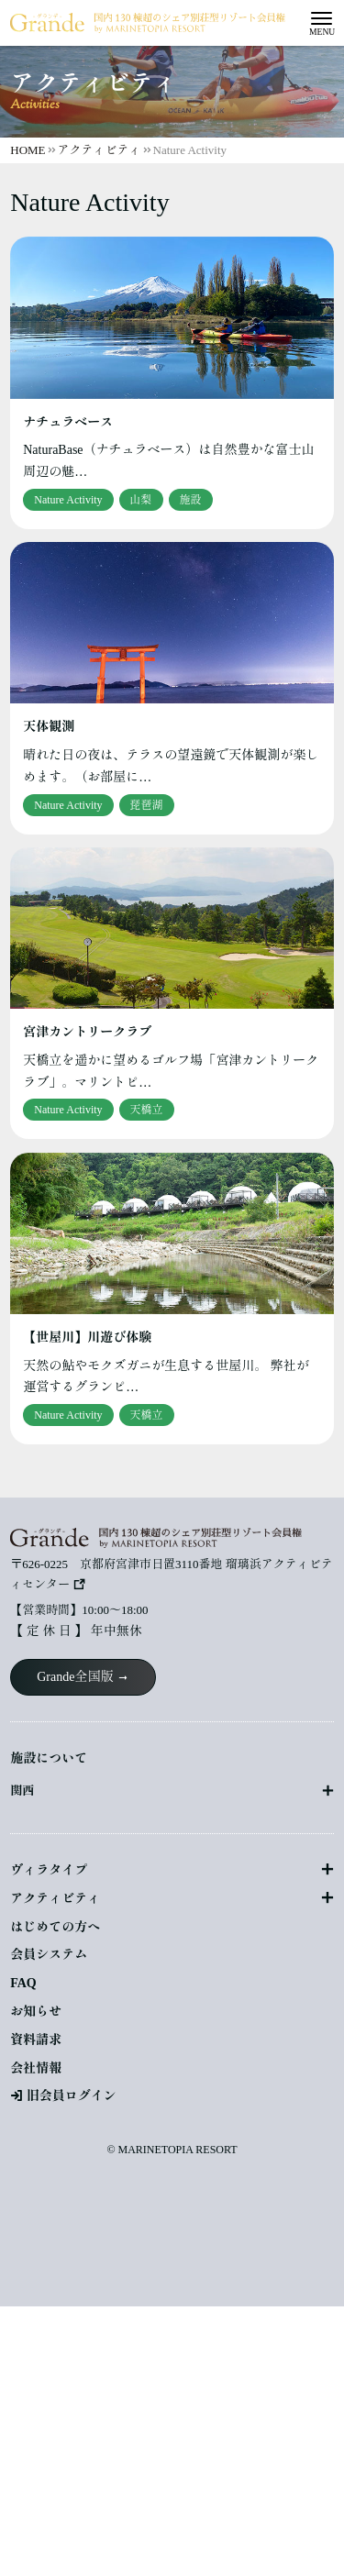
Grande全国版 (75, 1677)
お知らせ (35, 2011)
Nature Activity (68, 499)
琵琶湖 (146, 805)
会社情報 (35, 2068)
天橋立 (146, 1109)
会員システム (48, 1955)
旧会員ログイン (72, 2096)
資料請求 (35, 2040)
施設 (191, 499)
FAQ (23, 1983)
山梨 (141, 499)
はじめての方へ (55, 1927)
